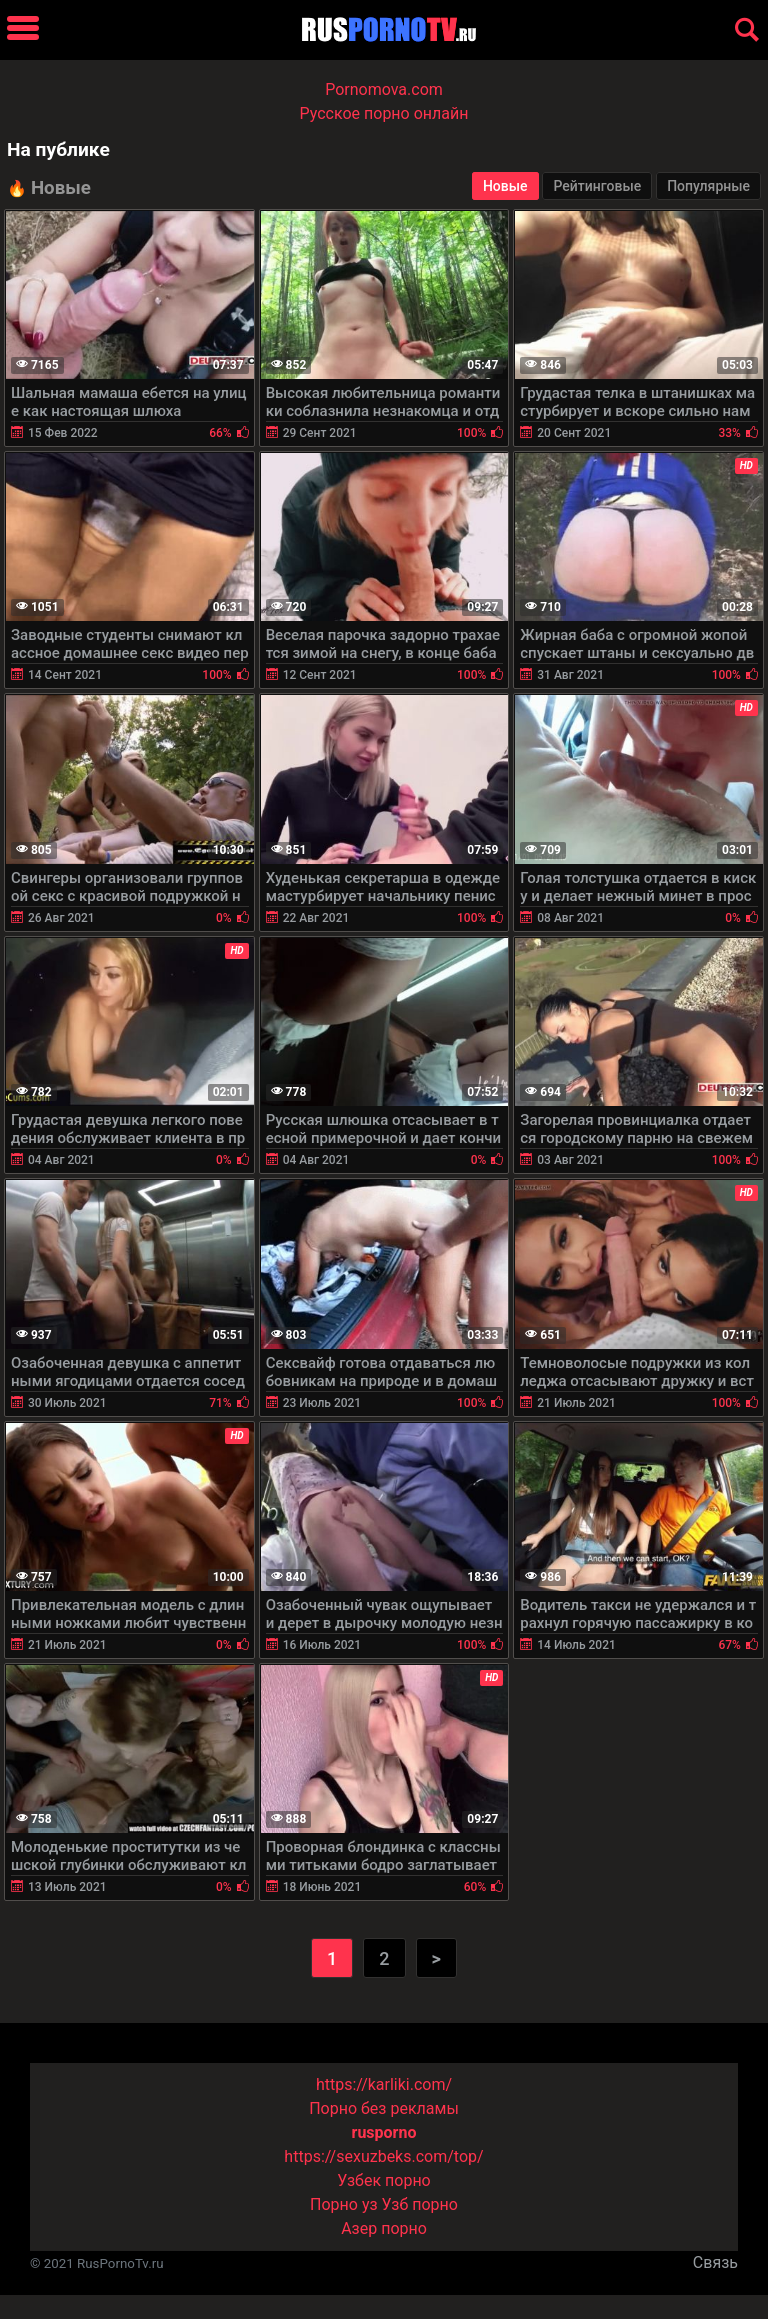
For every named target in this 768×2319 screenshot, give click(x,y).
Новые (505, 186)
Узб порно (420, 2204)
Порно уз (344, 2204)
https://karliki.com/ (384, 2084)
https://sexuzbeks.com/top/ (383, 2156)
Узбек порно (384, 2180)
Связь (715, 2262)
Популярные (708, 186)
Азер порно (384, 2228)
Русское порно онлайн (384, 113)
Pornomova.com (384, 89)
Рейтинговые (597, 186)
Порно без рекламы (384, 2108)
